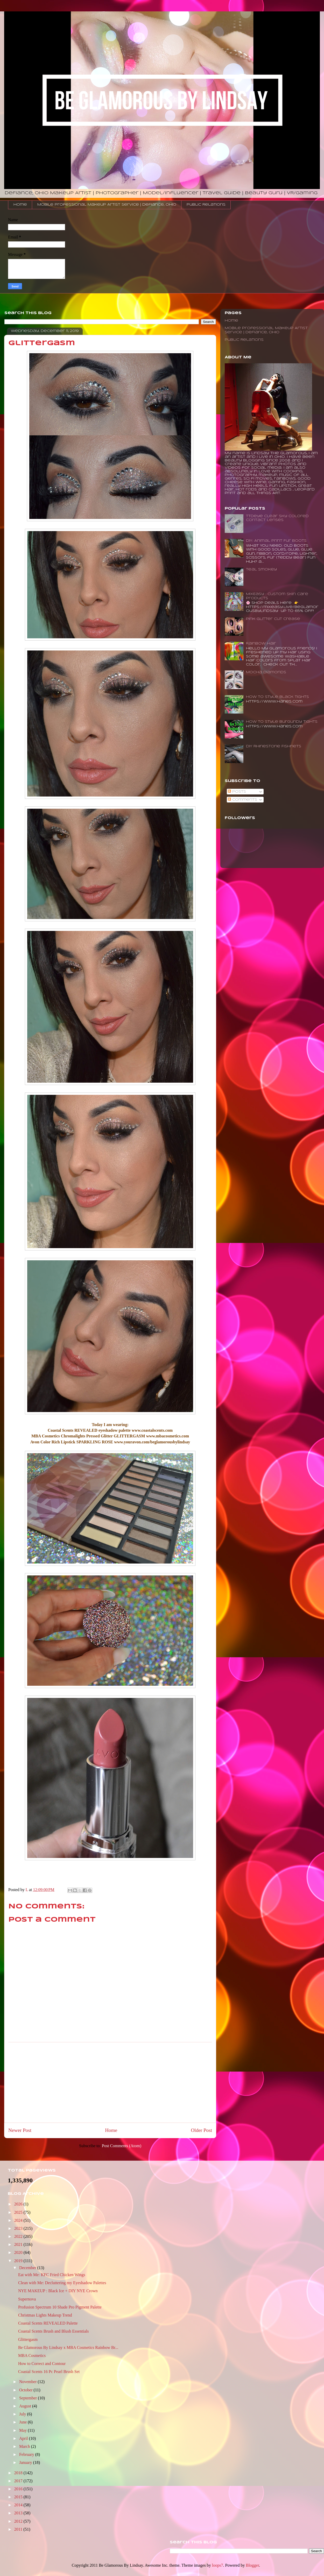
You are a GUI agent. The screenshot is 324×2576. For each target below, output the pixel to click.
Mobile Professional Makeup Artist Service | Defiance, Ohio (106, 204)
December (28, 2268)
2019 (19, 2261)
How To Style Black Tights (277, 697)
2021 (19, 2244)
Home (20, 204)
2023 (19, 2228)
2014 (19, 2505)
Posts (237, 791)
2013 (19, 2513)
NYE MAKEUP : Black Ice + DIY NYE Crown (57, 2291)
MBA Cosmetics (32, 2355)
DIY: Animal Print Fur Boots (276, 540)
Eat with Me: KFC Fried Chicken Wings (51, 2275)
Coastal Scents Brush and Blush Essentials (53, 2331)
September (28, 2398)
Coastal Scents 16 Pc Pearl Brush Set (49, 2371)
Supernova (27, 2299)
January (26, 2462)
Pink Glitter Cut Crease (273, 619)
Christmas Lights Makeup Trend (45, 2315)
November (28, 2381)
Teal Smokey (261, 569)
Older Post (201, 2130)
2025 (19, 2212)
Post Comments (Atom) (121, 2146)
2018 (19, 2473)
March (25, 2446)
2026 (19, 2204)
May (23, 2430)
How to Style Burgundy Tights (282, 721)
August (25, 2406)
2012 (19, 2521)
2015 (19, 2497)
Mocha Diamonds (266, 672)
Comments (242, 799)
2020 (19, 2252)
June (23, 2422)
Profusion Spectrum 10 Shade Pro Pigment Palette (60, 2307)
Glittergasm (28, 2339)
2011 (18, 2529)
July (23, 2414)
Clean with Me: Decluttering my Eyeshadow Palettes (62, 2283)
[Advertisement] (110, 2082)
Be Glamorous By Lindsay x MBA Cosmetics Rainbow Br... (68, 2347)
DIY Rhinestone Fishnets (273, 746)
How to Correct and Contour (42, 2363)
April (24, 2438)
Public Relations (206, 204)
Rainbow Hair (261, 643)
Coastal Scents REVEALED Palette (48, 2323)
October (26, 2390)
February (27, 2454)
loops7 (217, 2565)
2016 (19, 2489)
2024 (19, 2220)
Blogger (252, 2565)
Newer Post (19, 2130)
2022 (19, 2236)
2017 (19, 2481)
